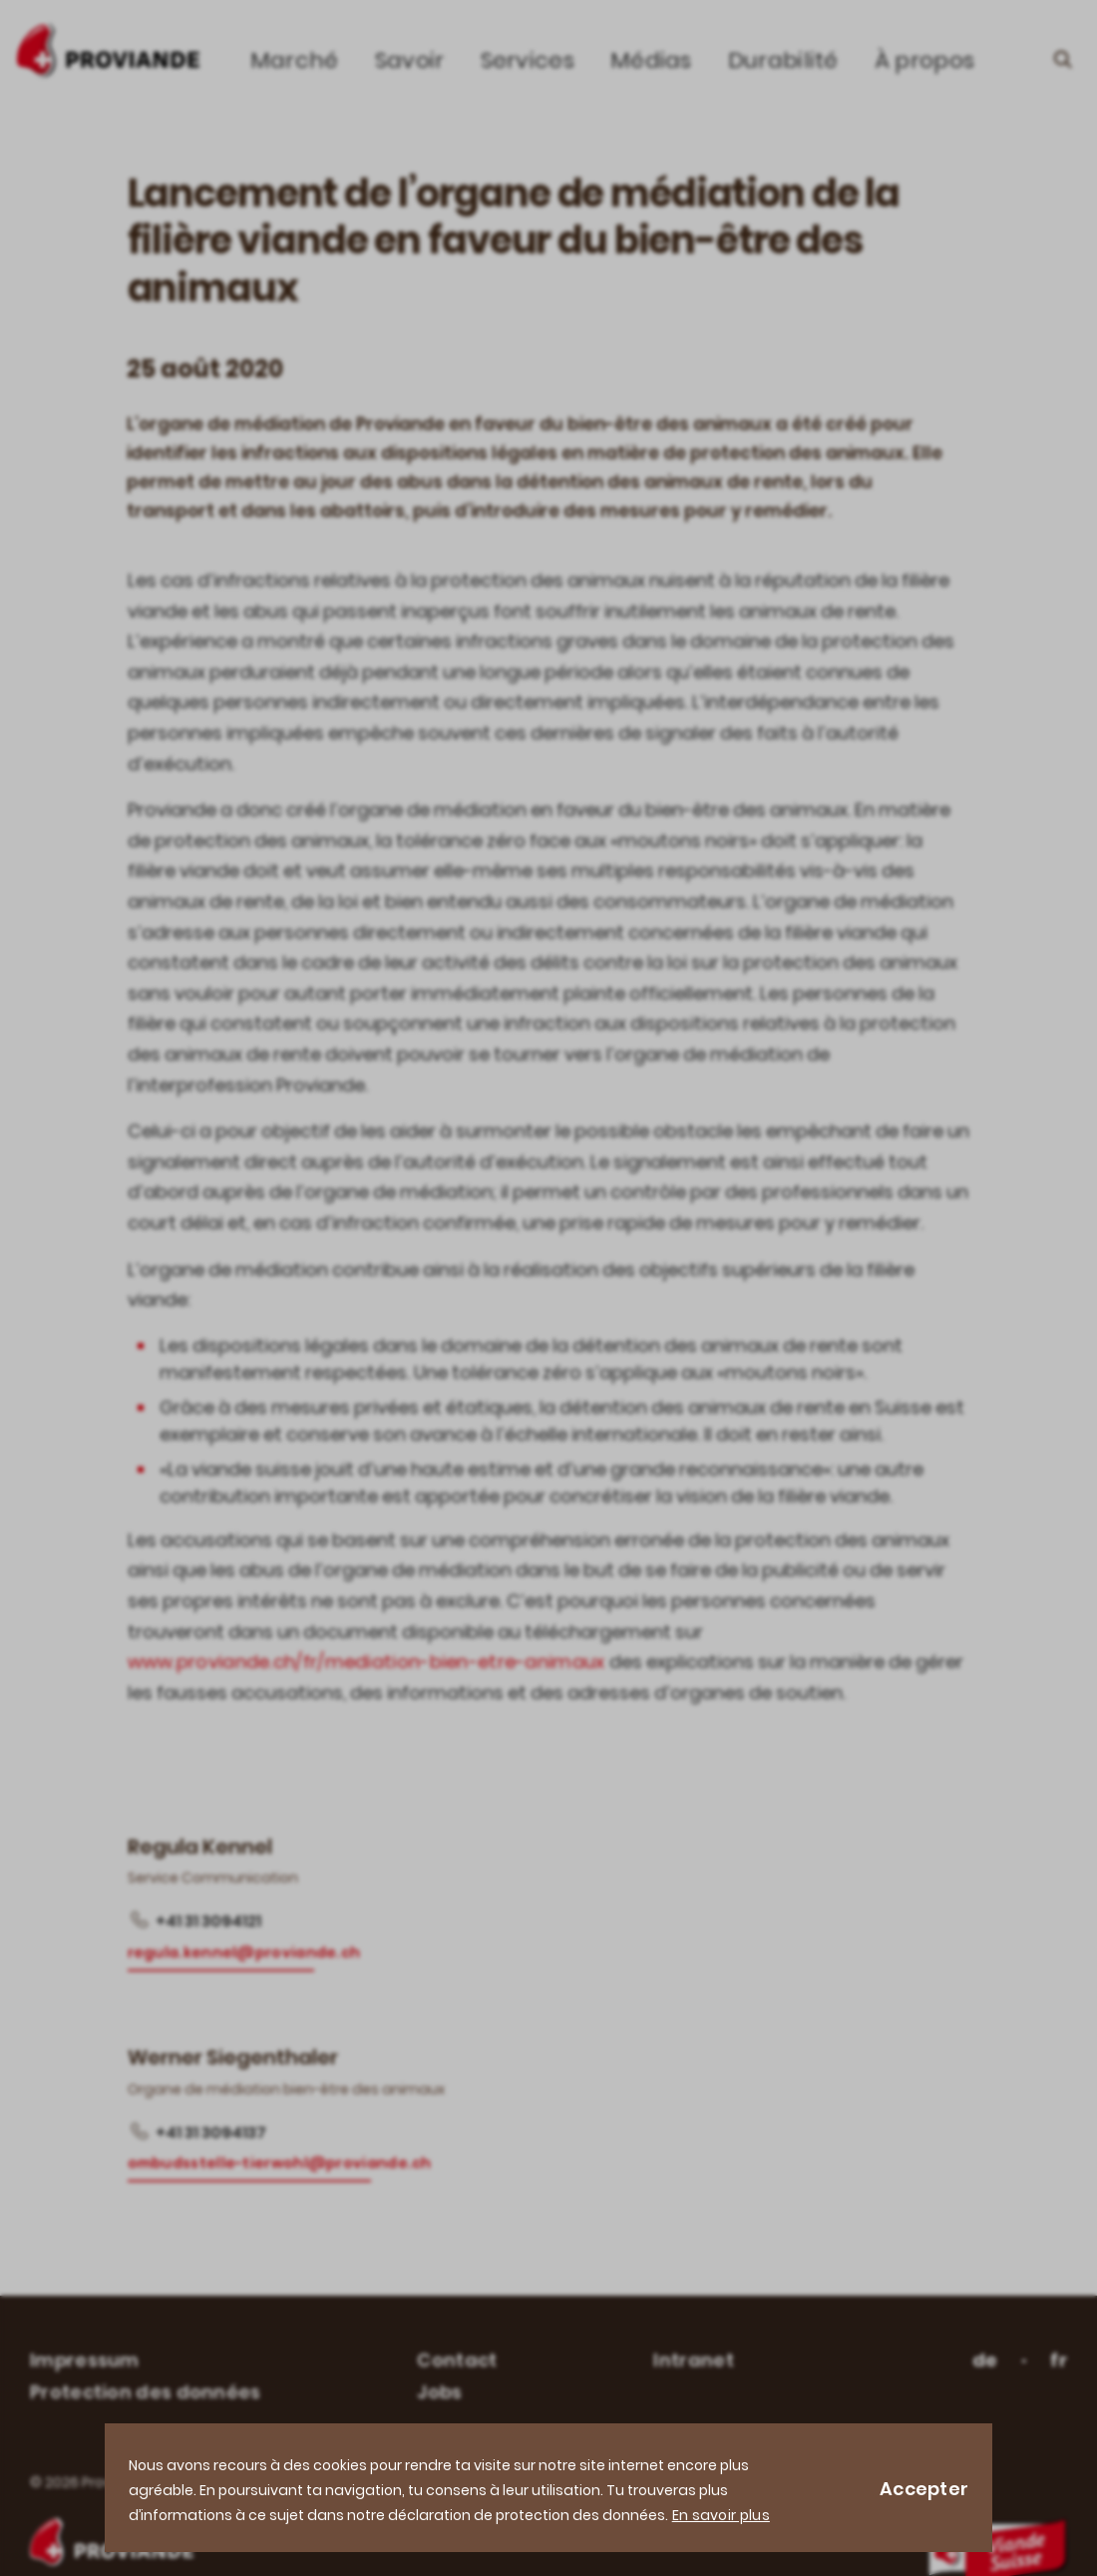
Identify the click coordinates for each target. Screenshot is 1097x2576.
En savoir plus (721, 2515)
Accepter (924, 2488)
